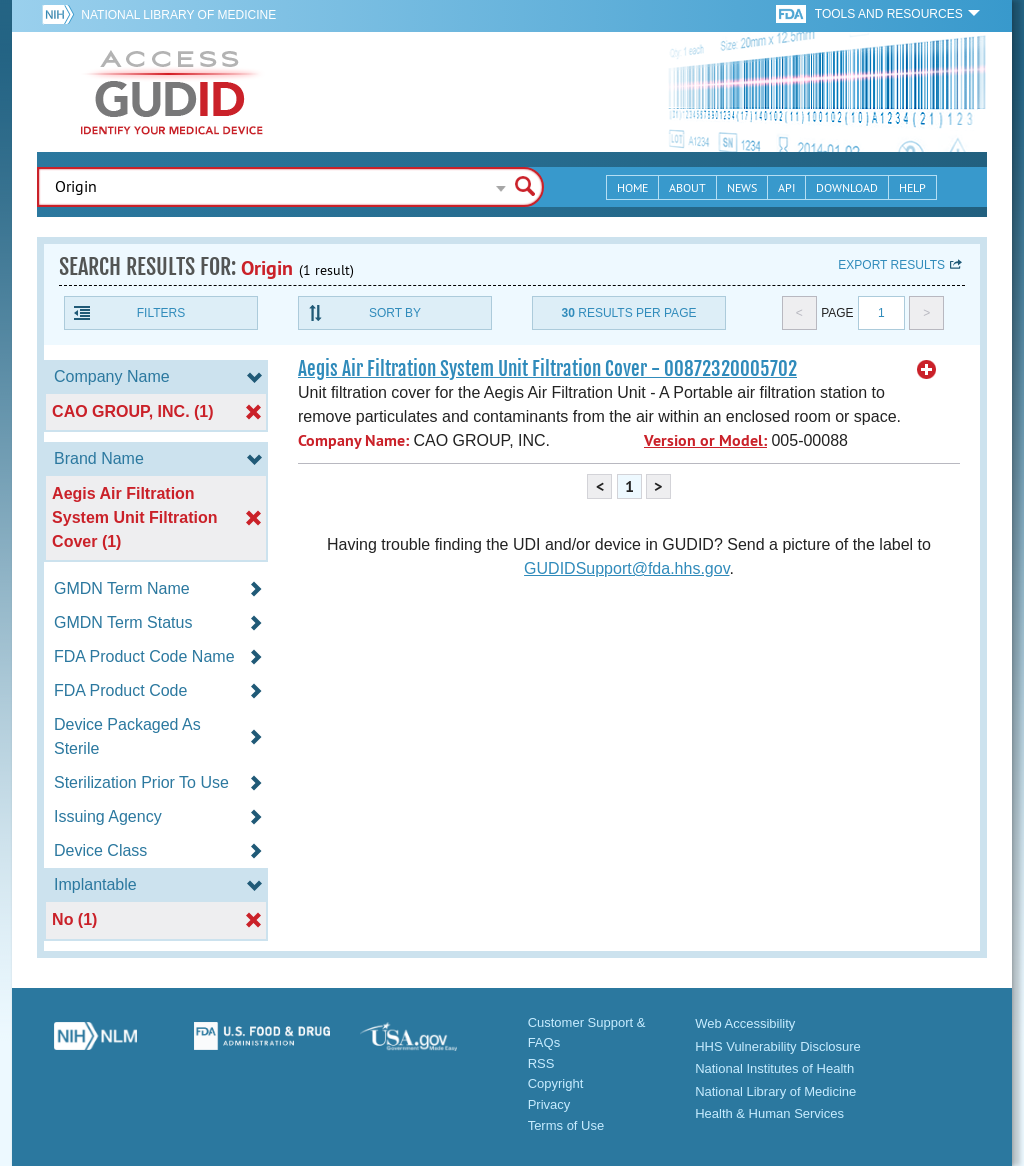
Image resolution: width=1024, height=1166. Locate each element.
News (742, 187)
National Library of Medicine (178, 15)
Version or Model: (705, 440)
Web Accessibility (745, 1023)
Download (847, 187)
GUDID (172, 92)
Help (912, 187)
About (687, 187)
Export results (891, 265)
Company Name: (353, 440)
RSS (541, 1063)
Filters (161, 313)
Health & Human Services (769, 1113)
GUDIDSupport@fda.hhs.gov (626, 568)
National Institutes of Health (774, 1068)
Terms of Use (566, 1125)
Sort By (395, 313)
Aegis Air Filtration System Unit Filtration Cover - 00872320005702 (547, 369)
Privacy (549, 1104)
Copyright (556, 1083)
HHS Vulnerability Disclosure (778, 1046)
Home (632, 187)
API (786, 187)
